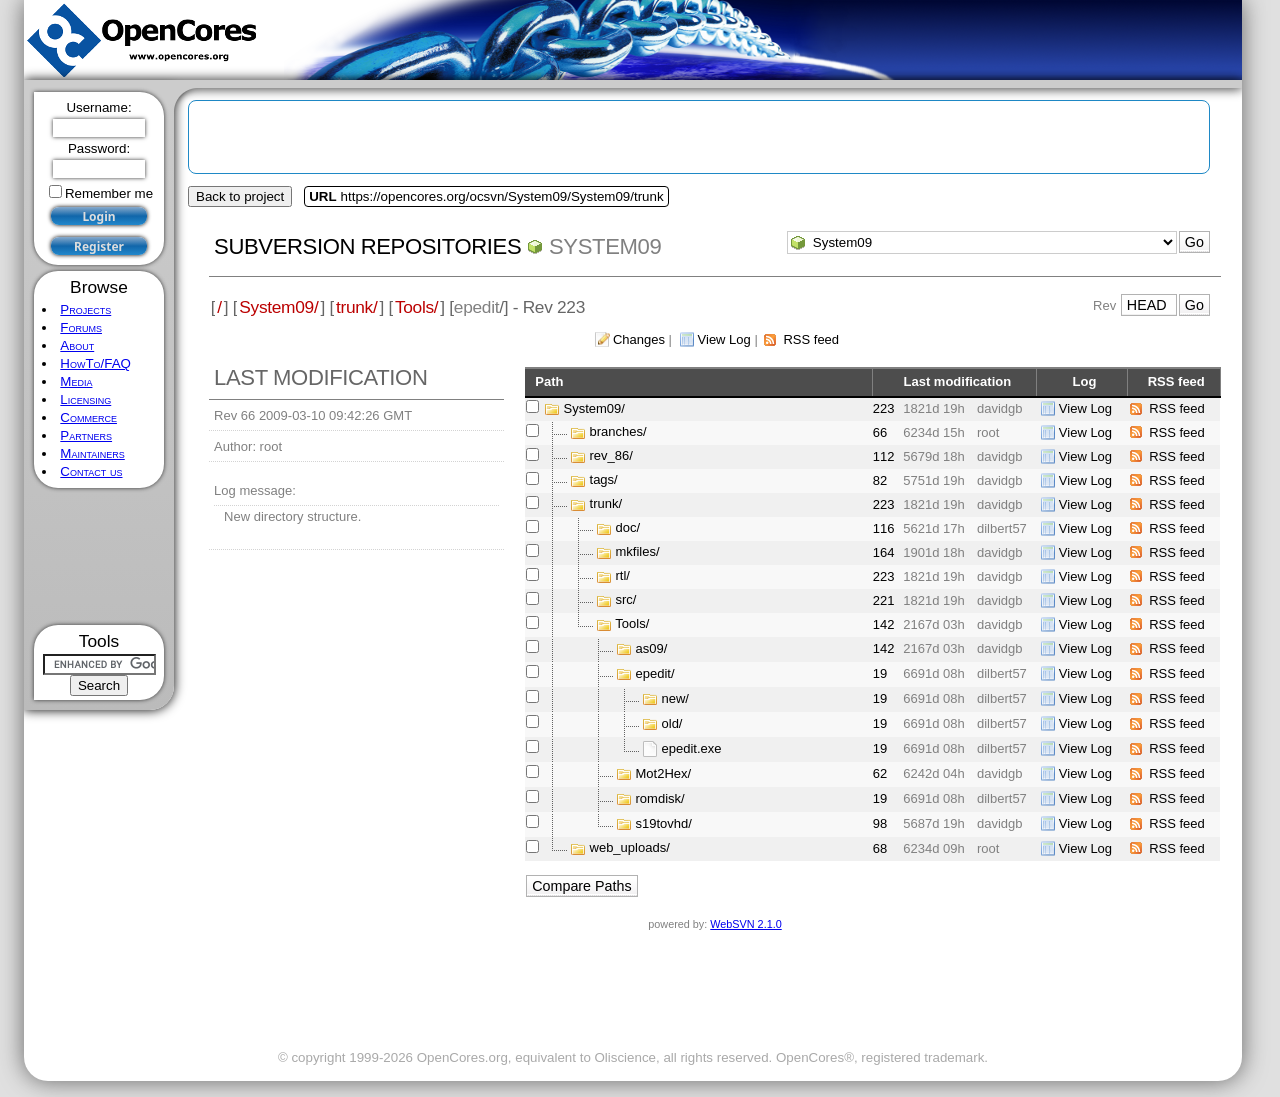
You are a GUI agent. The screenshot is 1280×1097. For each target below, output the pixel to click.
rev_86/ (611, 456)
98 (880, 823)
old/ (672, 723)
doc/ (628, 528)
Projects (85, 309)
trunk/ (356, 307)
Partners (86, 435)
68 (880, 848)
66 (880, 432)
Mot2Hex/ (664, 773)
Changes (639, 339)
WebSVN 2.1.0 (745, 924)
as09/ (652, 648)
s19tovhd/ (664, 823)
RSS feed (811, 339)
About (77, 345)
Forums (81, 327)
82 (880, 480)
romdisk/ (660, 798)
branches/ (618, 432)
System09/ (278, 307)
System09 (605, 246)
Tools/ (416, 307)
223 (884, 408)
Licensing (85, 399)
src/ (626, 600)
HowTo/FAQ (95, 363)
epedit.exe (692, 748)
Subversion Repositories (367, 246)
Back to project (240, 196)
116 (884, 528)
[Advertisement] (99, 556)
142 (884, 624)
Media (76, 381)
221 (884, 600)
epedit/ (655, 673)
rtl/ (623, 576)
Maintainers (92, 453)
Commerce (88, 417)
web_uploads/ (630, 848)
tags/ (604, 480)
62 (880, 773)
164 (884, 552)
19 (880, 673)
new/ (675, 698)
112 (884, 456)
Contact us (91, 471)
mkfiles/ (638, 552)
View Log (724, 339)
